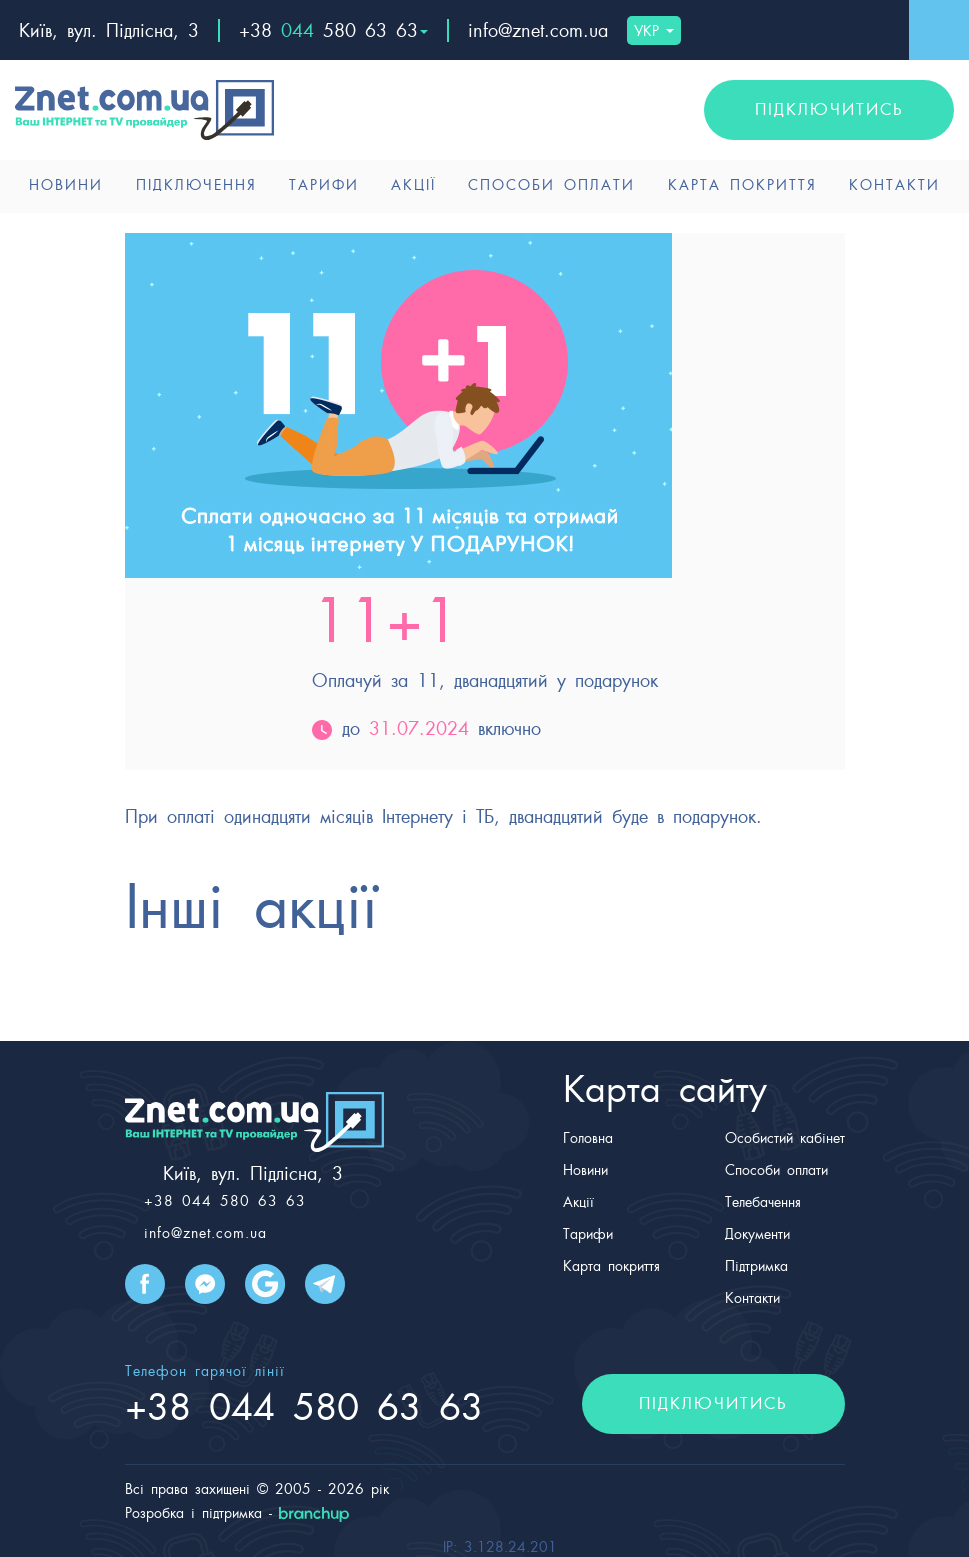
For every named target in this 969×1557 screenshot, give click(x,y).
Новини (66, 185)
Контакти (894, 185)
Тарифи (324, 185)
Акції (413, 185)
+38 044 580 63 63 (225, 1201)
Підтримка (756, 1266)
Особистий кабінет (785, 1138)
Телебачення (763, 1202)
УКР (654, 31)
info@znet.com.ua (538, 30)
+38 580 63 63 (333, 30)
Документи (757, 1234)
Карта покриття (742, 185)
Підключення (196, 185)
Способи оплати (551, 185)
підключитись (829, 109)
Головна (588, 1138)
